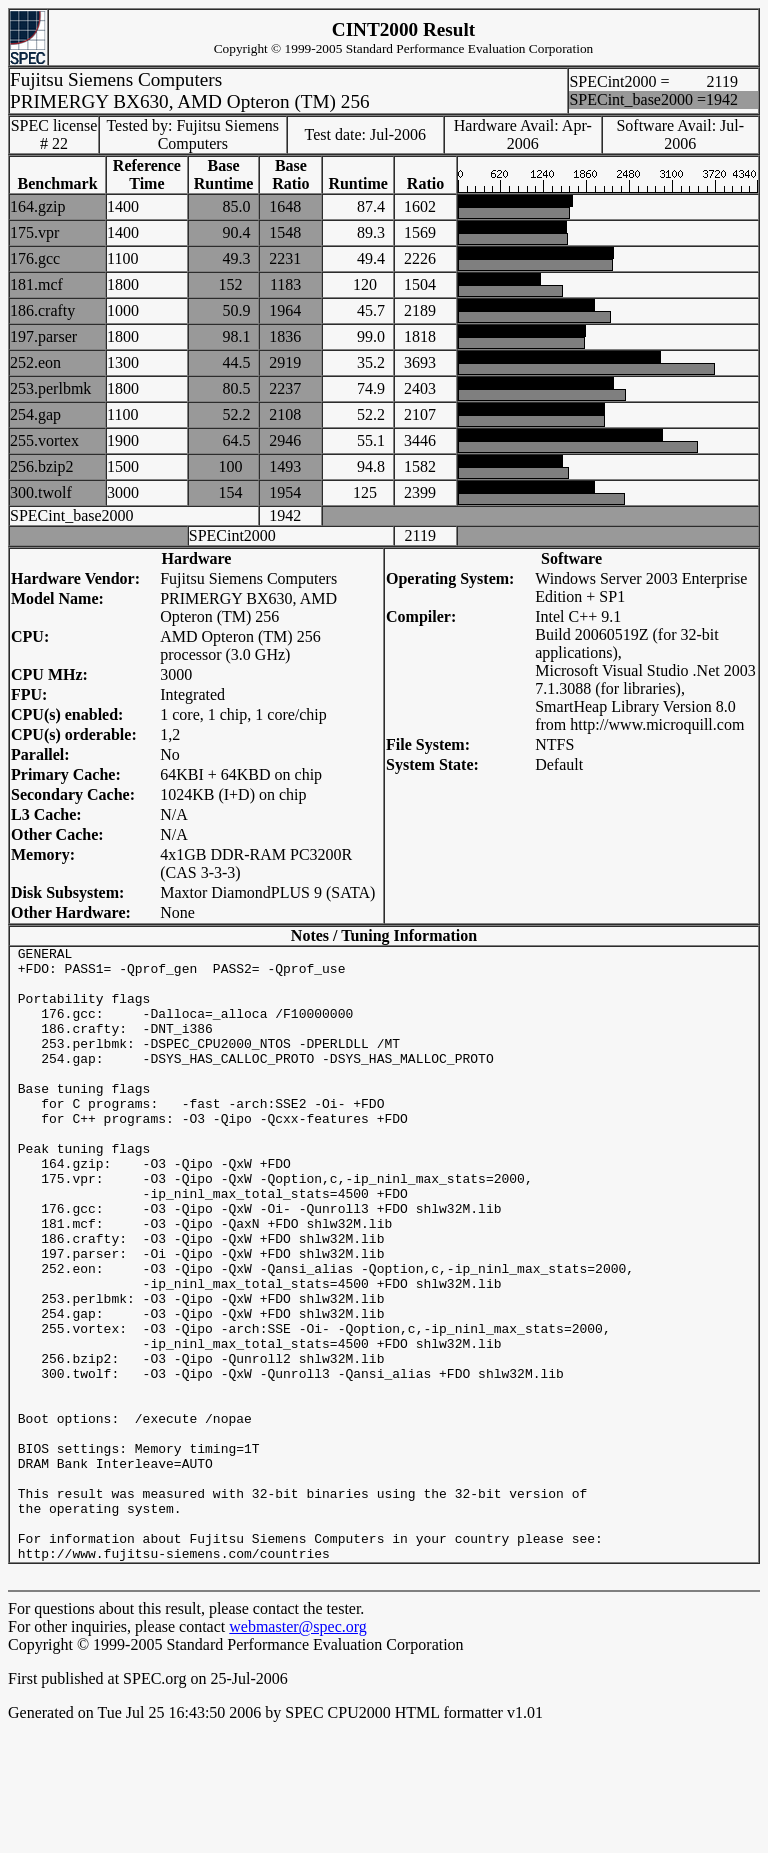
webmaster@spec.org (298, 1749)
